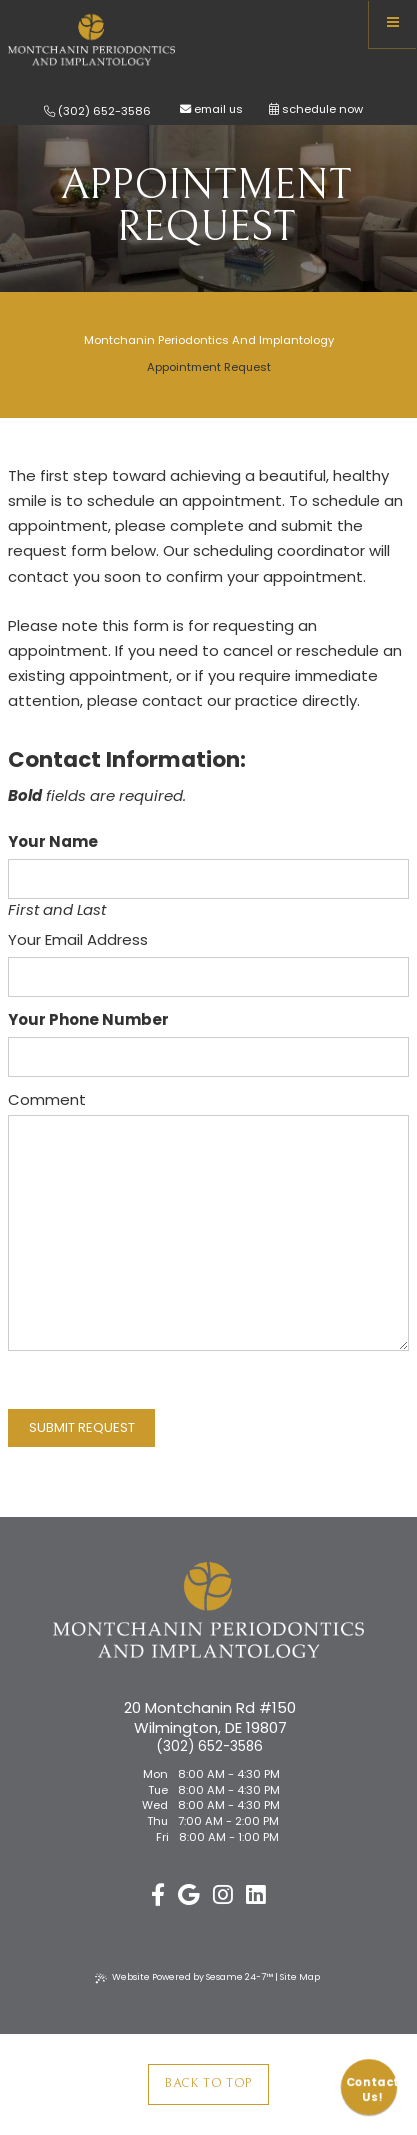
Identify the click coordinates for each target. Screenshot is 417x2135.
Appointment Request (209, 367)
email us (218, 109)
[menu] (393, 24)
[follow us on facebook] (158, 1895)
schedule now (316, 109)
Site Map (300, 1977)
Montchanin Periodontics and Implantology (209, 340)
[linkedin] (256, 1895)
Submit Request (82, 1427)
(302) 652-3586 (97, 111)
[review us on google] (188, 1895)
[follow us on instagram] (223, 1895)
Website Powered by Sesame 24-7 (184, 1977)
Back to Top (208, 2083)
